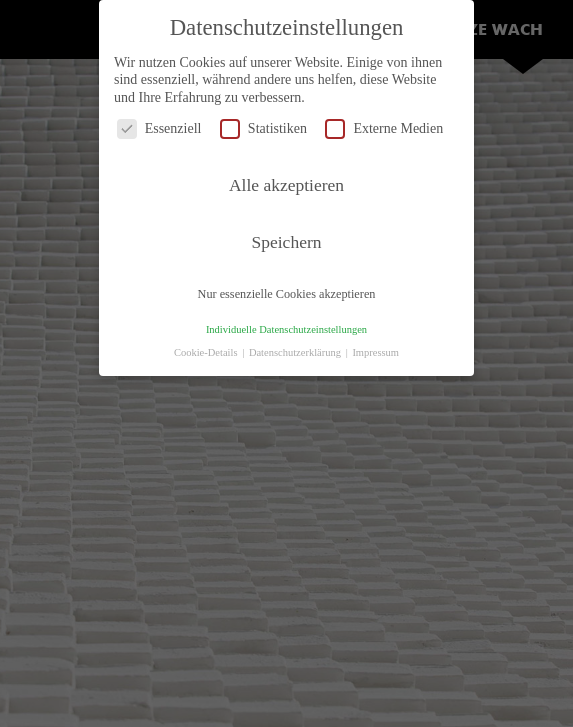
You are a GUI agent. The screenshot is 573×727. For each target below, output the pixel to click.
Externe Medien (384, 128)
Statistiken (263, 128)
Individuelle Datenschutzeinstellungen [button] (286, 329)
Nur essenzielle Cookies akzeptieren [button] (287, 294)
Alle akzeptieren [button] (286, 185)
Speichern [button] (287, 242)
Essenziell (159, 128)
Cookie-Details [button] (207, 352)
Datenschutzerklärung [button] (296, 352)
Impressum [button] (375, 352)
